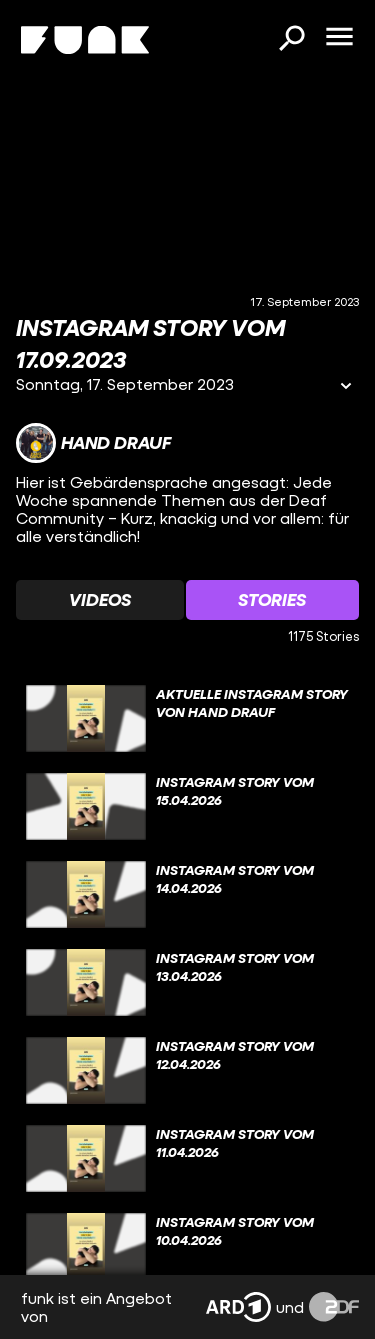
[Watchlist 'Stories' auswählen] (273, 600)
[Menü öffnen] (339, 38)
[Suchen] (291, 40)
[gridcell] (187, 719)
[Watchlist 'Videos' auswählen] (100, 600)
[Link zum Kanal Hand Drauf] (93, 443)
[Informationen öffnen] (346, 387)
